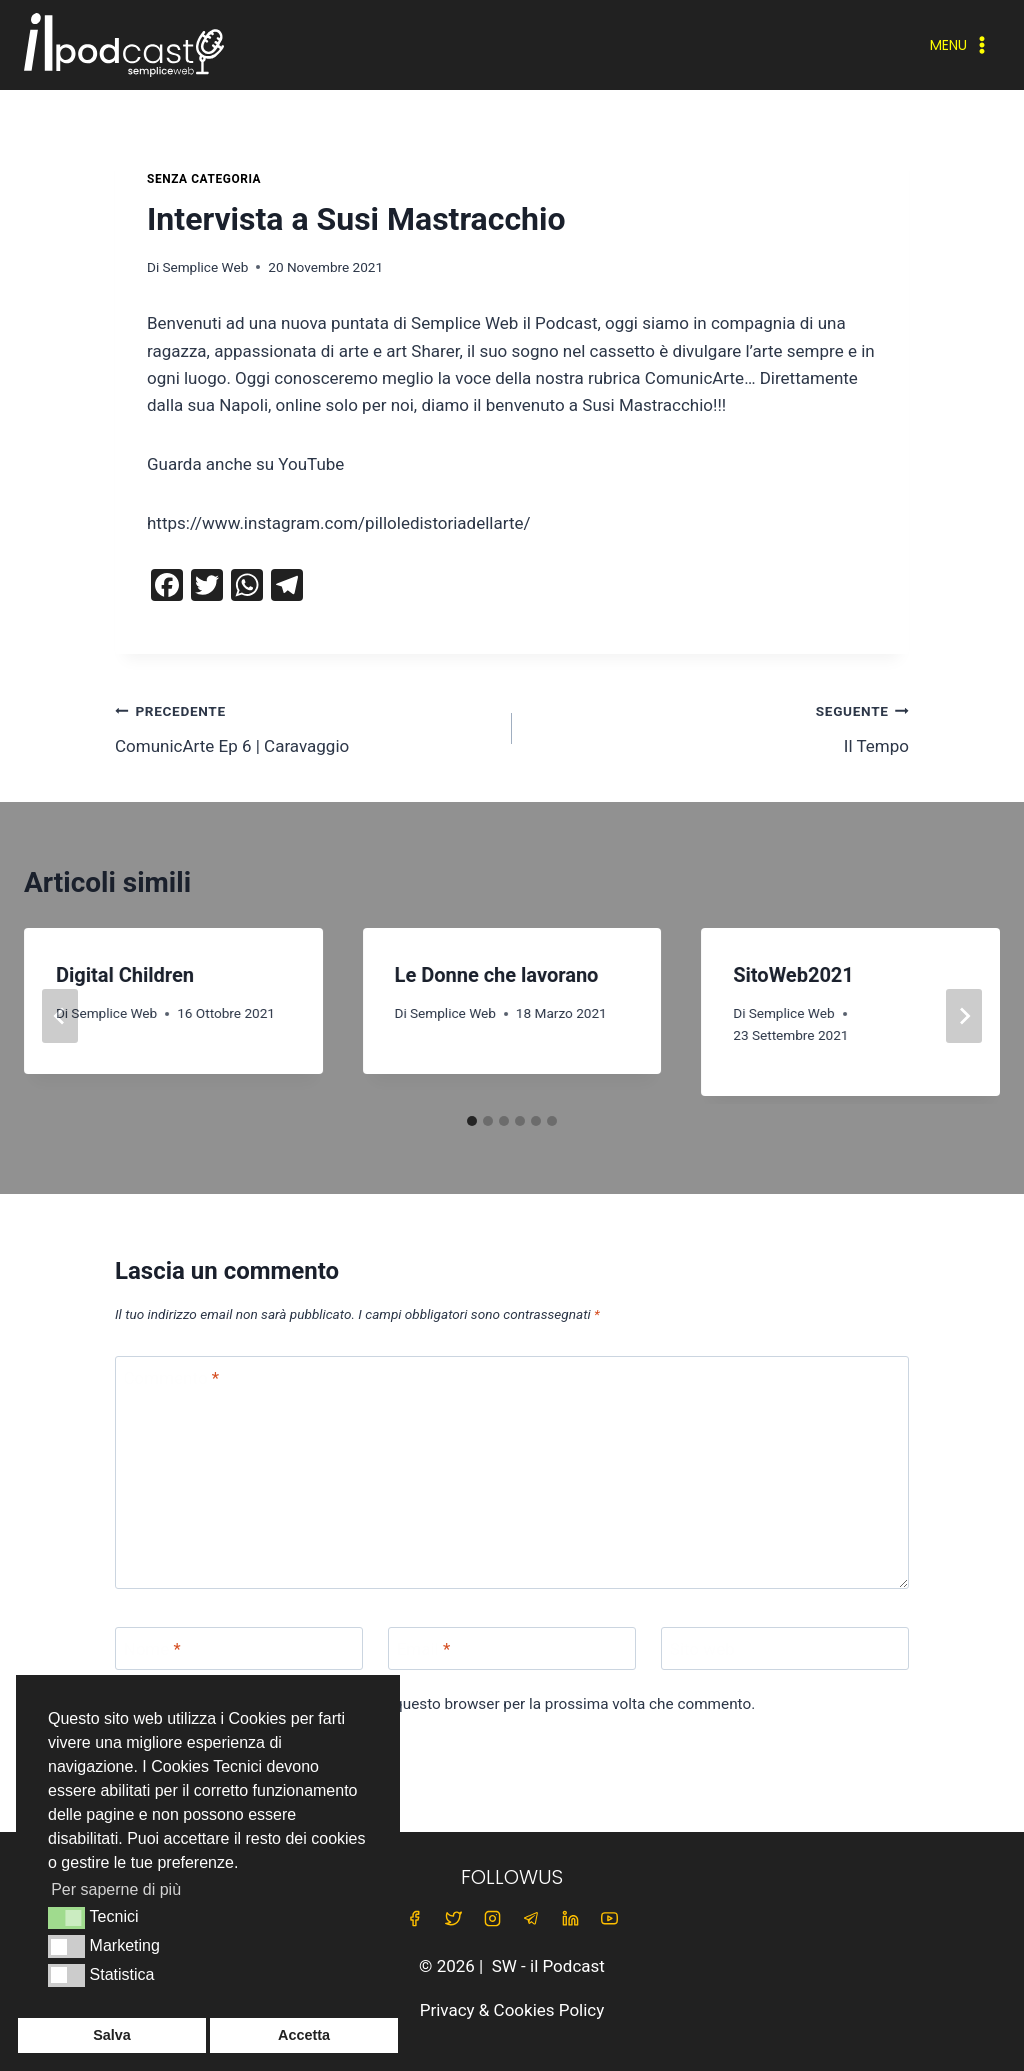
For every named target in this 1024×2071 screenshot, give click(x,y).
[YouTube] (610, 1919)
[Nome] (239, 1648)
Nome (152, 1649)
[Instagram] (492, 1919)
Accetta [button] (304, 2035)
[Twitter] (453, 1919)
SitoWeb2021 (793, 975)
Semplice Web (205, 267)
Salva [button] (112, 2035)
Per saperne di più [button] (116, 1889)
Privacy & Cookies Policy (512, 2010)
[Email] (512, 1648)
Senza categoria (204, 179)
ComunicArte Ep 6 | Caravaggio (305, 726)
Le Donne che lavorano (497, 975)
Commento (172, 1378)
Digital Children (125, 975)
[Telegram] (532, 1919)
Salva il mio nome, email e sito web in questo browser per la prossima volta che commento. (446, 1704)
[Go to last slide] (60, 1016)
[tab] (472, 1121)
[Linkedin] (571, 1919)
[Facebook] (414, 1919)
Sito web (702, 1649)
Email (424, 1649)
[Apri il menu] (960, 45)
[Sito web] (785, 1648)
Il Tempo (719, 726)
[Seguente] (964, 1016)
